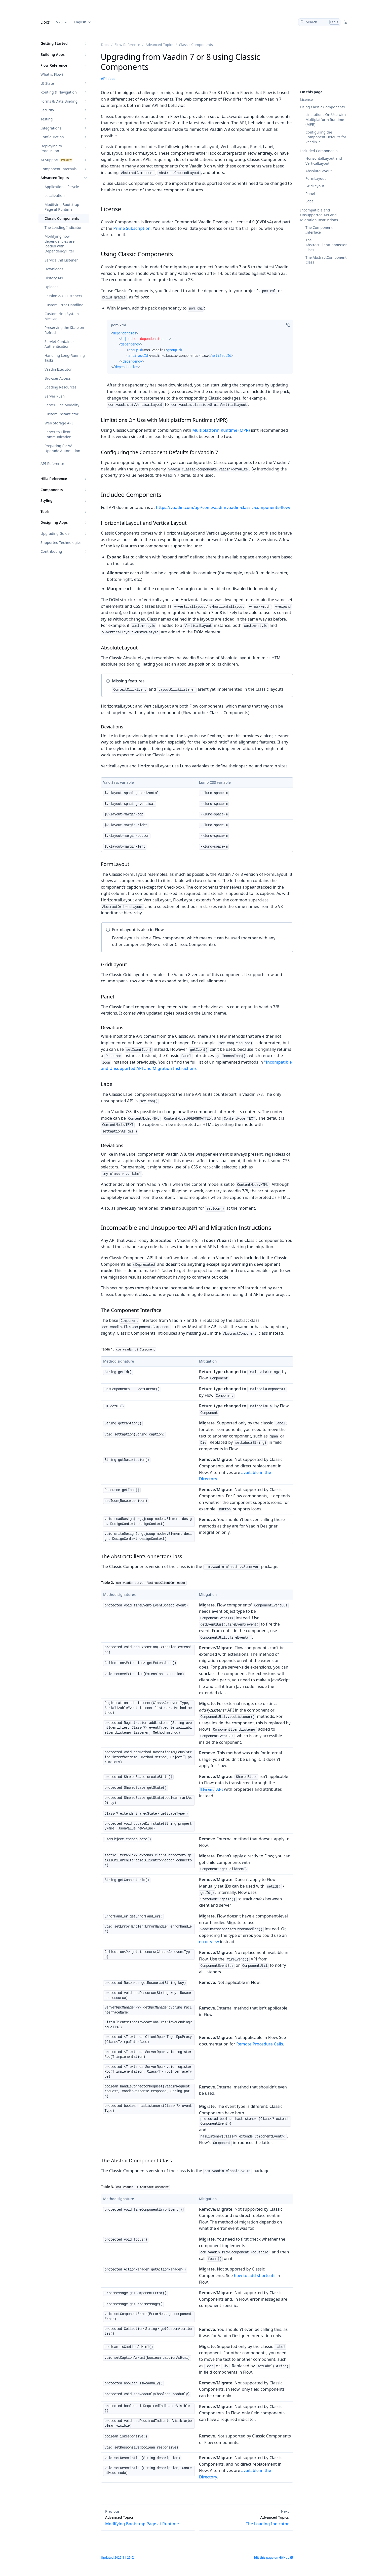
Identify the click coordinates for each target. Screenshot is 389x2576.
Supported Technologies (61, 542)
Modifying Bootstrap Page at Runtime (62, 207)
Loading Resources (60, 387)
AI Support (50, 159)
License (306, 99)
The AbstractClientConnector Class (326, 245)
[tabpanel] (200, 352)
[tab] (118, 325)
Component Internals (58, 168)
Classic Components (62, 218)
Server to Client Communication (58, 434)
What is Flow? (52, 74)
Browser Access (58, 378)
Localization (55, 195)
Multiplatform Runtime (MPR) (221, 430)
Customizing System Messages (62, 316)
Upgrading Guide (55, 533)
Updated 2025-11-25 (116, 2557)
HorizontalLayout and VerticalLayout (323, 161)
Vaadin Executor (58, 369)
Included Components (319, 150)
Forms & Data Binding (59, 101)
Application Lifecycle (62, 186)
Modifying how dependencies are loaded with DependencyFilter (59, 243)
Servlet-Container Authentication (59, 344)
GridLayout (314, 186)
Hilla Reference (54, 478)
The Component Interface (319, 230)
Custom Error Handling (64, 304)
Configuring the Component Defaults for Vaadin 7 (325, 137)
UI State (47, 83)
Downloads (54, 269)
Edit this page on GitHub (271, 2557)
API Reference (52, 463)
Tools (45, 511)
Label (310, 201)
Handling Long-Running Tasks (65, 358)
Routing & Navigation (59, 92)
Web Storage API (59, 423)
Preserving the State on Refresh (64, 330)
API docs (108, 79)
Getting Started (54, 43)
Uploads (51, 286)
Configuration (52, 137)
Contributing (51, 551)
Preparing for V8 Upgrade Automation (62, 448)
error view (209, 1941)
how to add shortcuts (255, 2275)
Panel (310, 193)
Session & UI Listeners (63, 295)
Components (52, 489)
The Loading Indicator (63, 227)
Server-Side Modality (62, 405)
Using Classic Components (322, 107)
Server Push (55, 396)
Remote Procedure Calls (259, 2044)
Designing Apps (54, 522)
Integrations (51, 128)
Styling (47, 500)
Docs (45, 22)
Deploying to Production (51, 148)
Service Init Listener (61, 260)
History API (54, 278)
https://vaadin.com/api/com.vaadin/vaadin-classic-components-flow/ (223, 507)
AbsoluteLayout (318, 170)
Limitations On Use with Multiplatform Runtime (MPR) (325, 119)
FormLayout (315, 178)
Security (47, 110)
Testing (47, 119)
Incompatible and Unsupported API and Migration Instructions (319, 215)
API (211, 1789)
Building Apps (53, 54)
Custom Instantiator (62, 414)
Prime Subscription (131, 228)
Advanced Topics (55, 177)
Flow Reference (54, 65)
